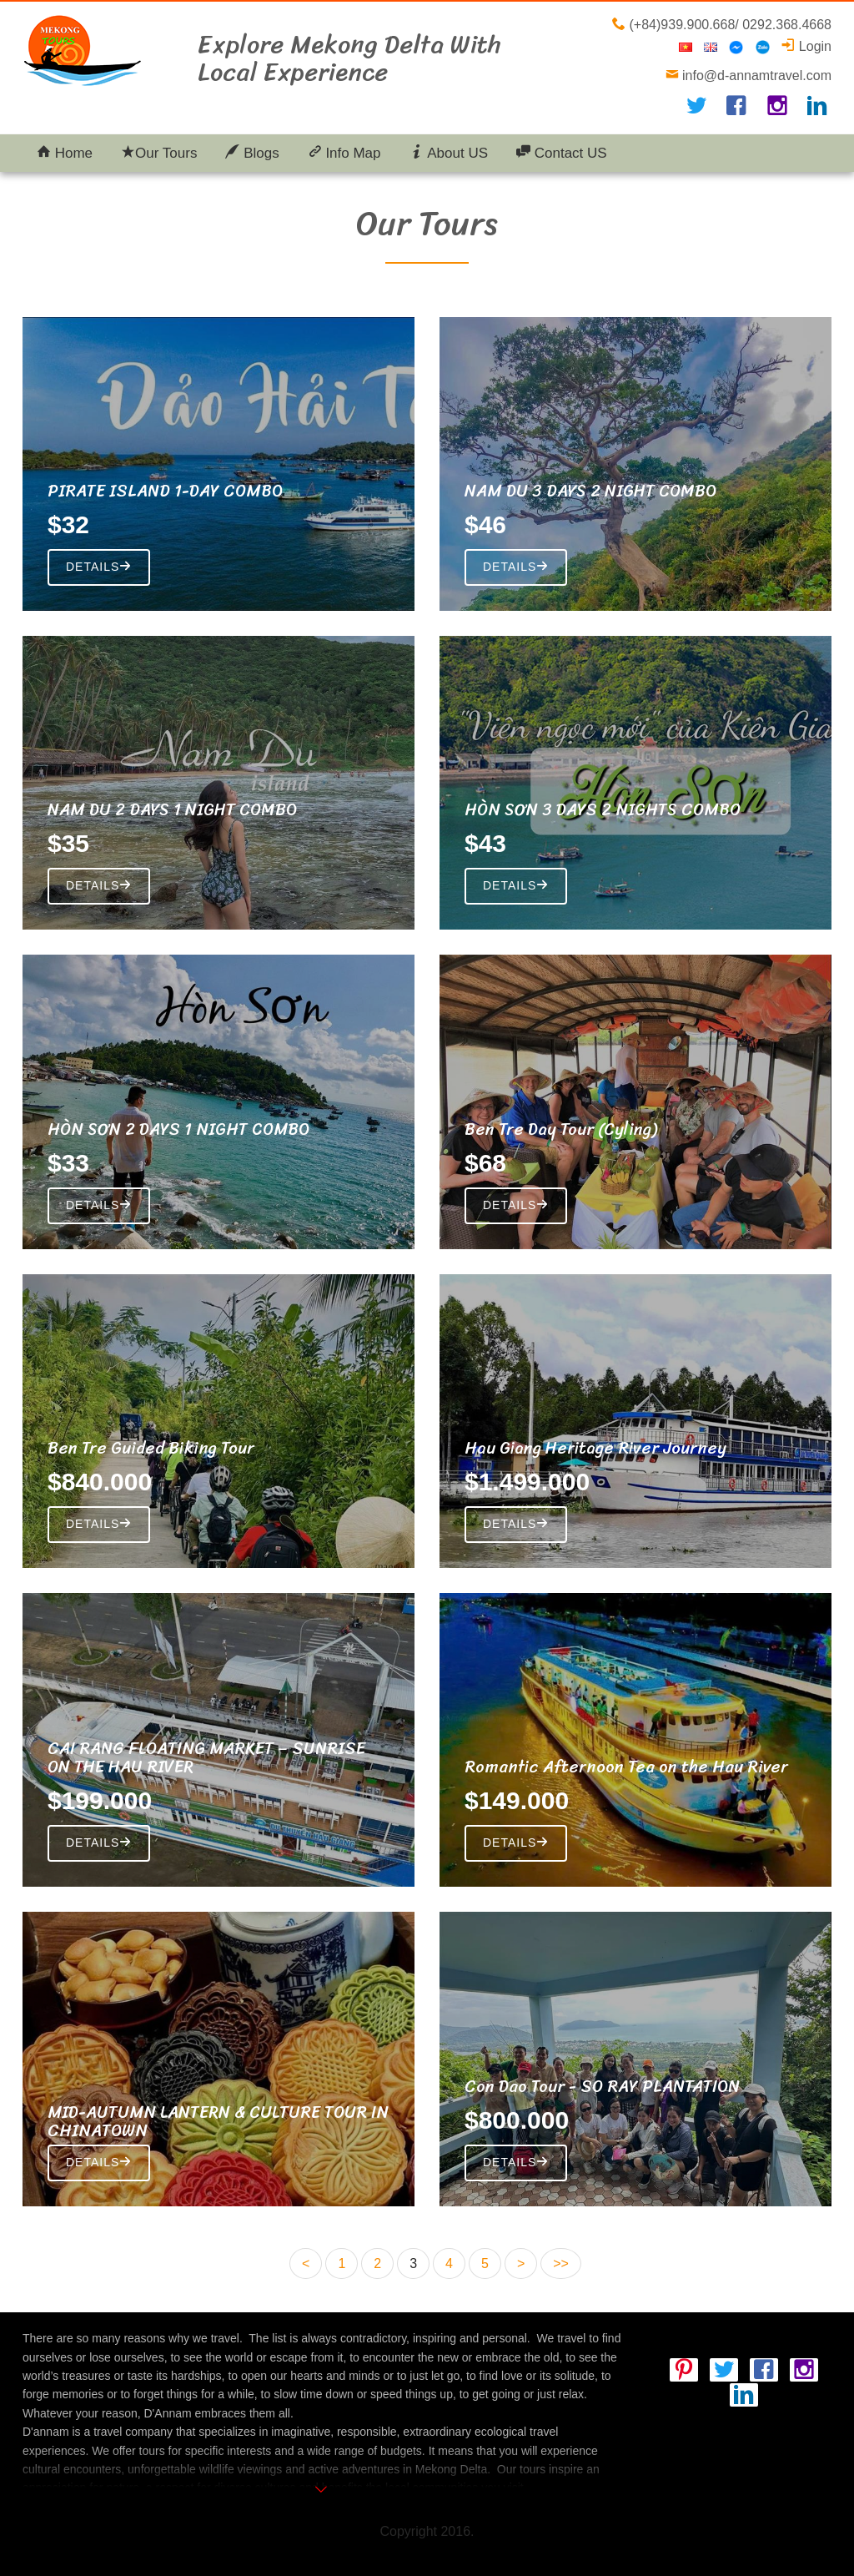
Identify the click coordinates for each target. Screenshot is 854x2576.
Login (806, 46)
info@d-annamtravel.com (755, 75)
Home (65, 152)
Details (99, 566)
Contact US (561, 152)
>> (561, 2263)
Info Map (344, 152)
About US (449, 152)
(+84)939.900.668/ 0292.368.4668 (728, 25)
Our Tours (159, 152)
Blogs (252, 152)
